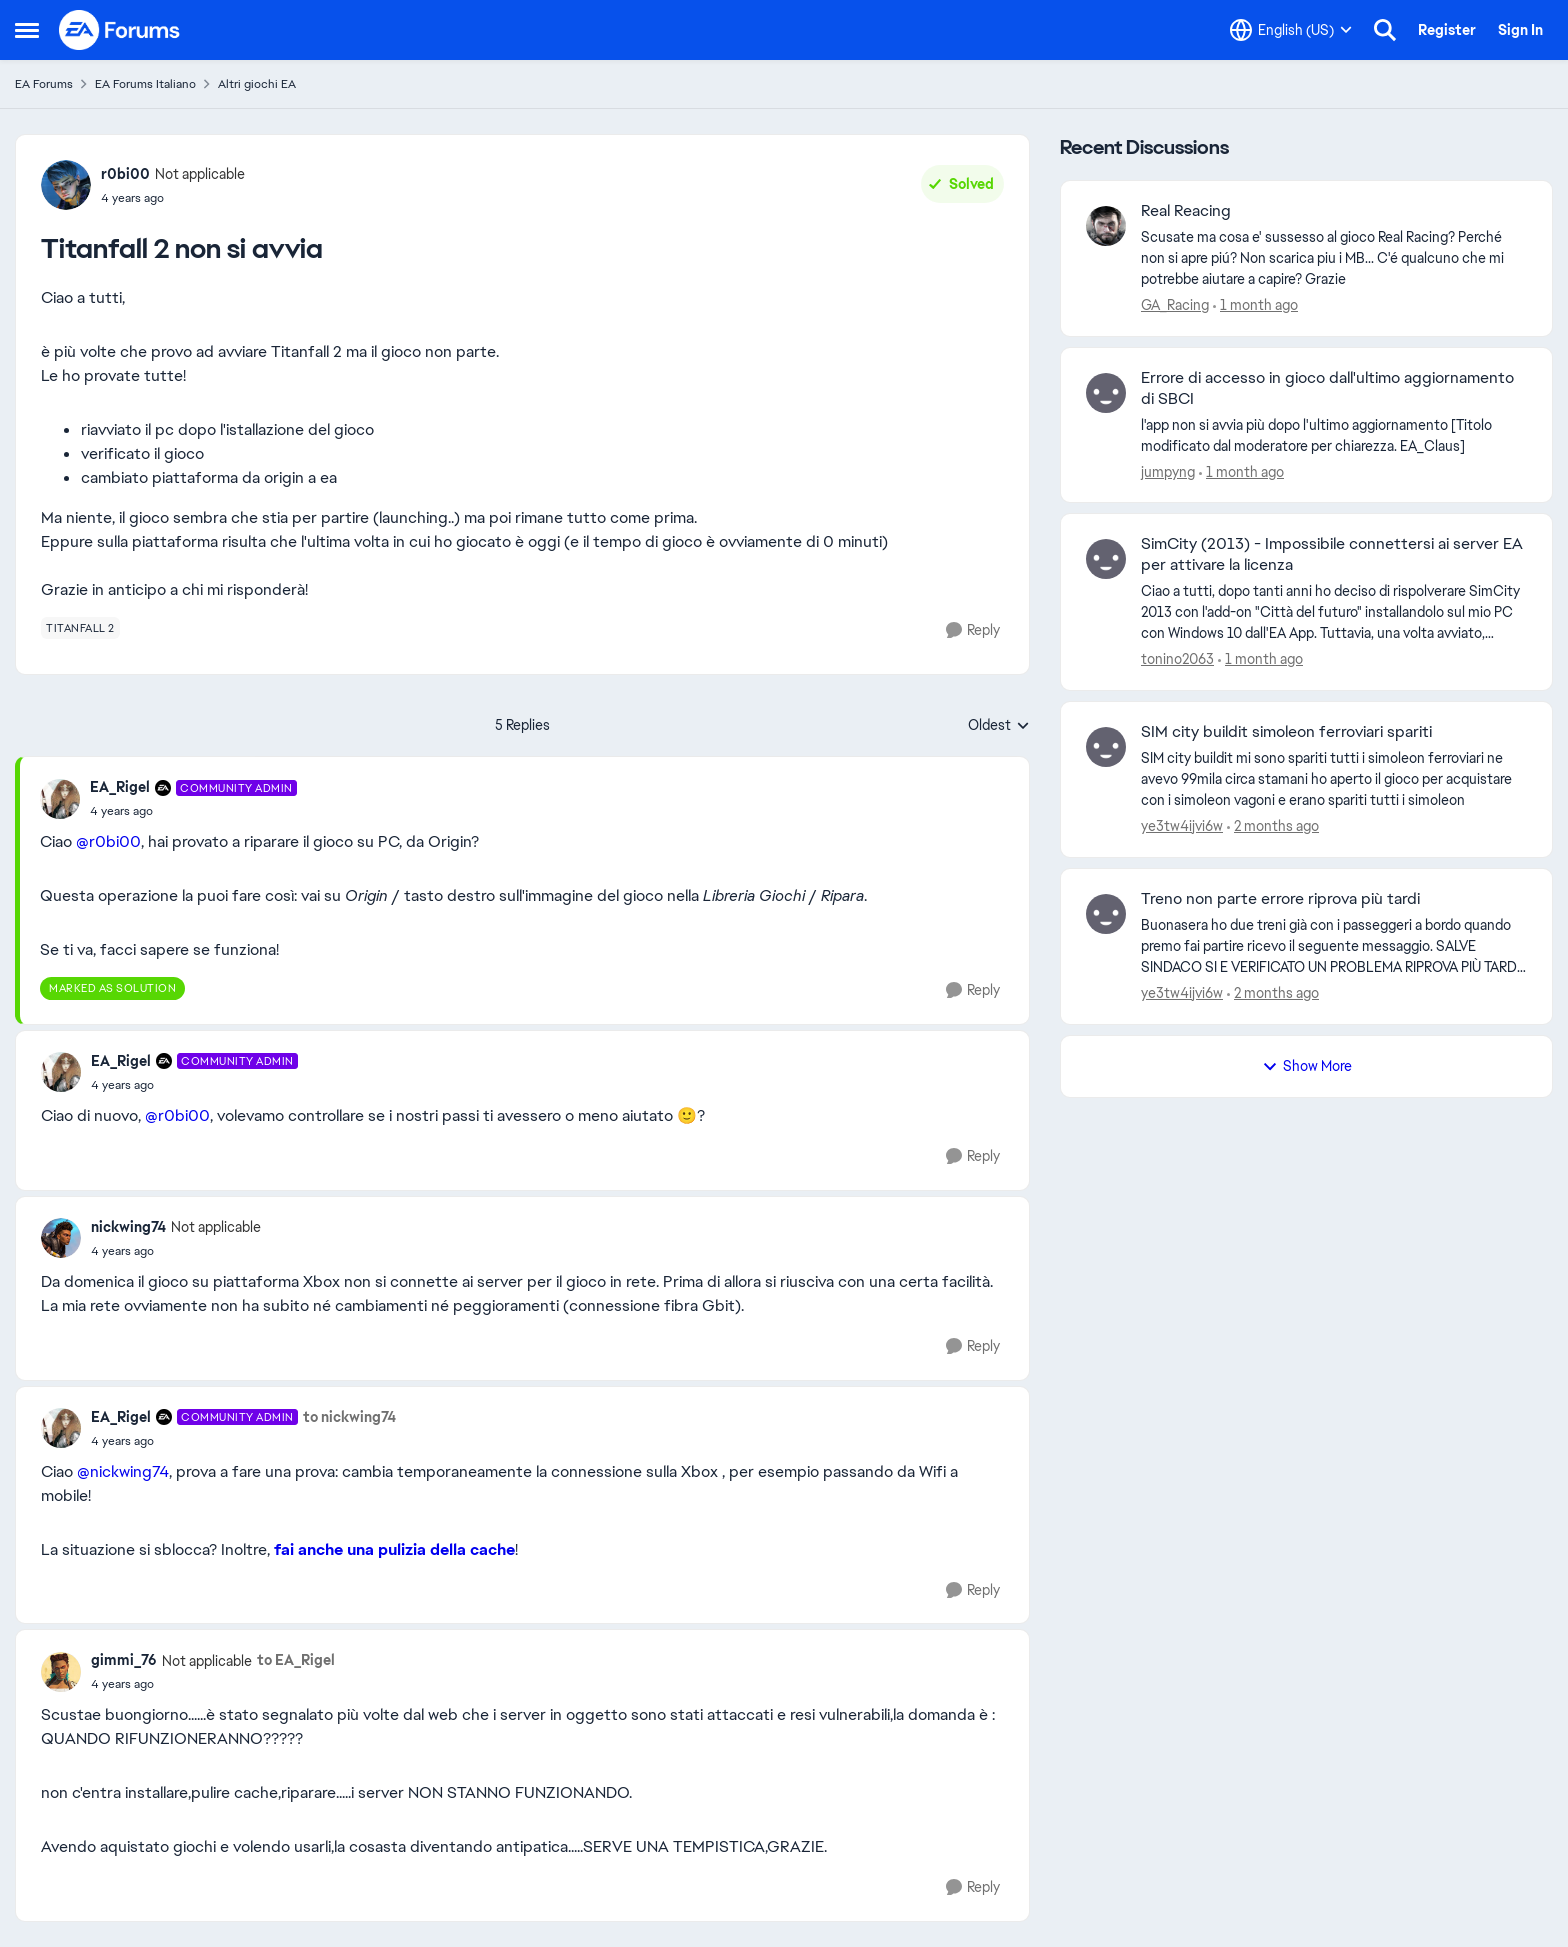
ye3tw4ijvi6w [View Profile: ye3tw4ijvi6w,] (1182, 826)
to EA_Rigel (296, 1660)
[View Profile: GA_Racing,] (1106, 226)
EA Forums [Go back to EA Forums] (44, 84)
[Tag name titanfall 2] (80, 628)
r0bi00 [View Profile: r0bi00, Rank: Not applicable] (125, 174)
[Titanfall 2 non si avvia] (193, 811)
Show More (1307, 1066)
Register (1447, 30)
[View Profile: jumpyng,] (1106, 393)
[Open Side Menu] (27, 30)
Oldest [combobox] (999, 726)
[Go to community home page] (120, 30)
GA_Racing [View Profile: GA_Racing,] (1175, 305)
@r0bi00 (108, 841)
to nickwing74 (349, 1417)
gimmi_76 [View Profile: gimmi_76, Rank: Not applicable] (124, 1660)
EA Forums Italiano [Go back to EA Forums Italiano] (145, 84)
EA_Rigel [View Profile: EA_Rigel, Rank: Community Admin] (120, 787)
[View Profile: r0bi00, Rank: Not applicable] (66, 185)
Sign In (1520, 30)
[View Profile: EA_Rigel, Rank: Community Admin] (60, 799)
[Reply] (973, 630)
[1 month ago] (1255, 305)
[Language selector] (1291, 30)
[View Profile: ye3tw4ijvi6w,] (1106, 747)
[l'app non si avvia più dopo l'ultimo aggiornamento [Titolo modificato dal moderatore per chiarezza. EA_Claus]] (1334, 435)
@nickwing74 (123, 1471)
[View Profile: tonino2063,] (1106, 559)
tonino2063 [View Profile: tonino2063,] (1177, 659)
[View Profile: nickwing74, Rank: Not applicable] (61, 1238)
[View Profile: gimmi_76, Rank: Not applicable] (61, 1672)
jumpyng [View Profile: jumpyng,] (1168, 471)
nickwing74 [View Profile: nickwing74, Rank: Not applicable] (128, 1227)
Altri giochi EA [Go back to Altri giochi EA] (257, 84)
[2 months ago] (1273, 826)
